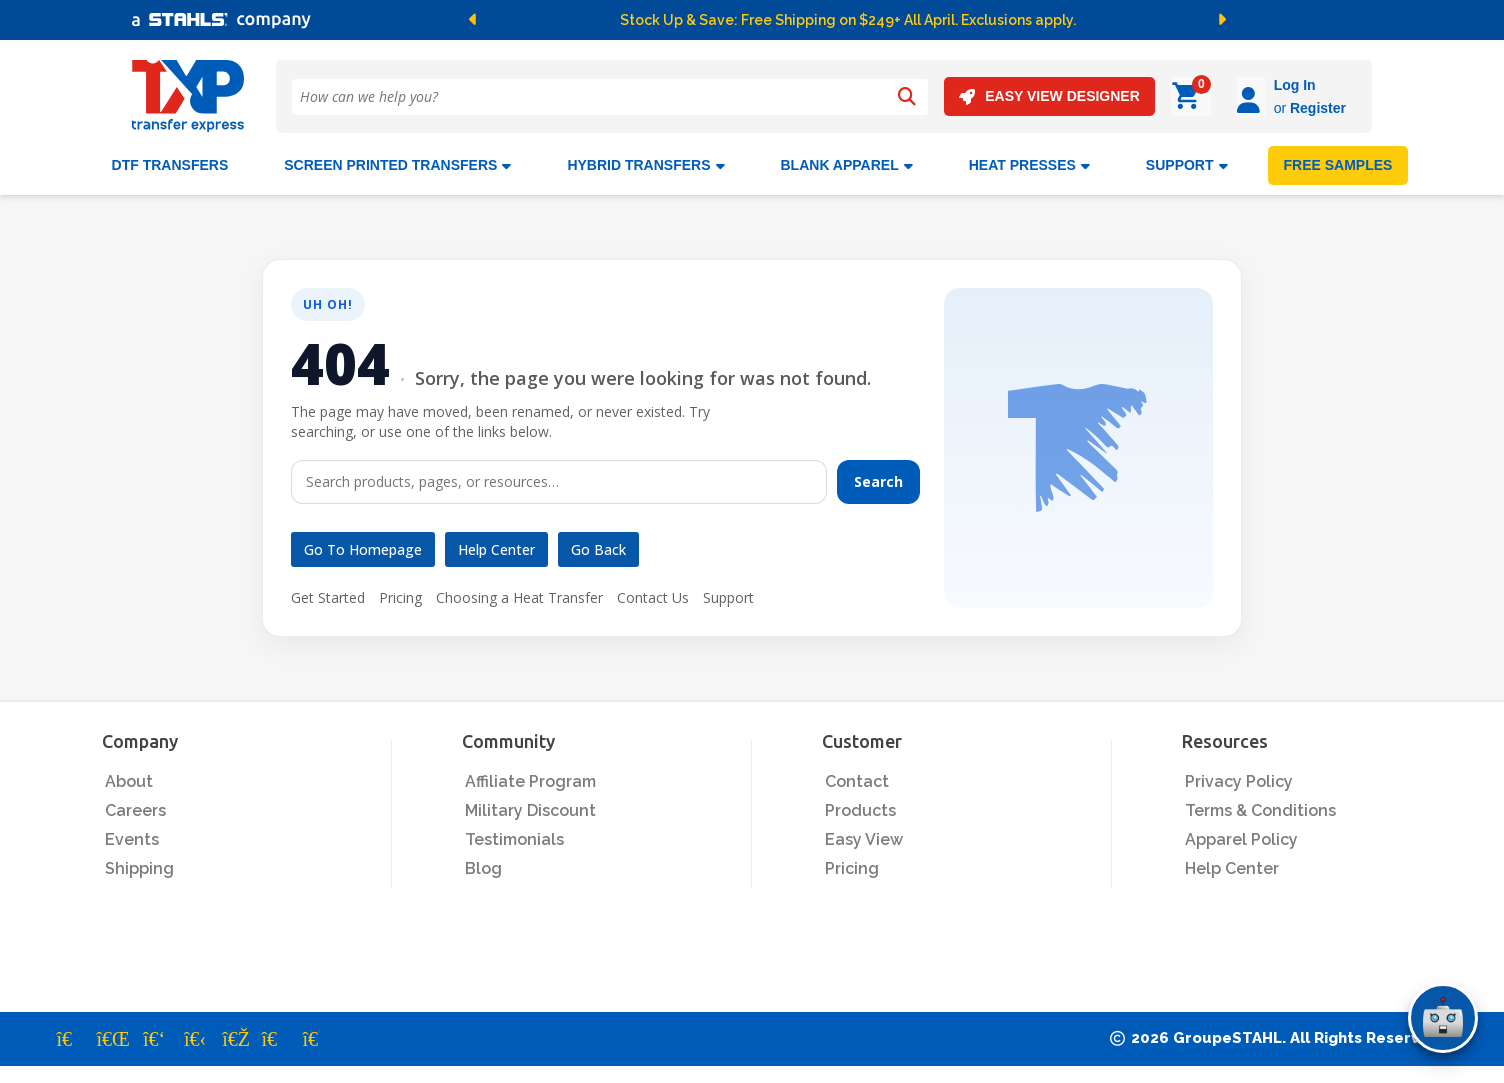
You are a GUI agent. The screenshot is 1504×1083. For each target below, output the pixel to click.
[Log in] (1195, 96)
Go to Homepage (363, 546)
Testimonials (514, 836)
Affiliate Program (530, 778)
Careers (135, 807)
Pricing (400, 594)
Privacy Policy (1239, 778)
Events (132, 836)
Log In (1239, 85)
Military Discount (530, 807)
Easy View (864, 836)
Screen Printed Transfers (397, 162)
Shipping (139, 865)
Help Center (496, 546)
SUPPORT (1187, 162)
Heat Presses (1029, 162)
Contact (857, 778)
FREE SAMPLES (1338, 162)
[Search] (907, 97)
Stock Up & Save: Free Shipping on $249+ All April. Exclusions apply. (848, 20)
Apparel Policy (1241, 836)
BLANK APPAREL (847, 162)
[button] (566, 20)
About (129, 778)
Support (728, 594)
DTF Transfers (170, 162)
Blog (483, 865)
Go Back (598, 546)
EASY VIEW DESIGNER (1049, 96)
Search (878, 478)
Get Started (328, 594)
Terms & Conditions (1260, 807)
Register (1262, 108)
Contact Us (653, 594)
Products (860, 807)
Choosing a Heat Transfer (519, 594)
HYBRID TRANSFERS (645, 162)
